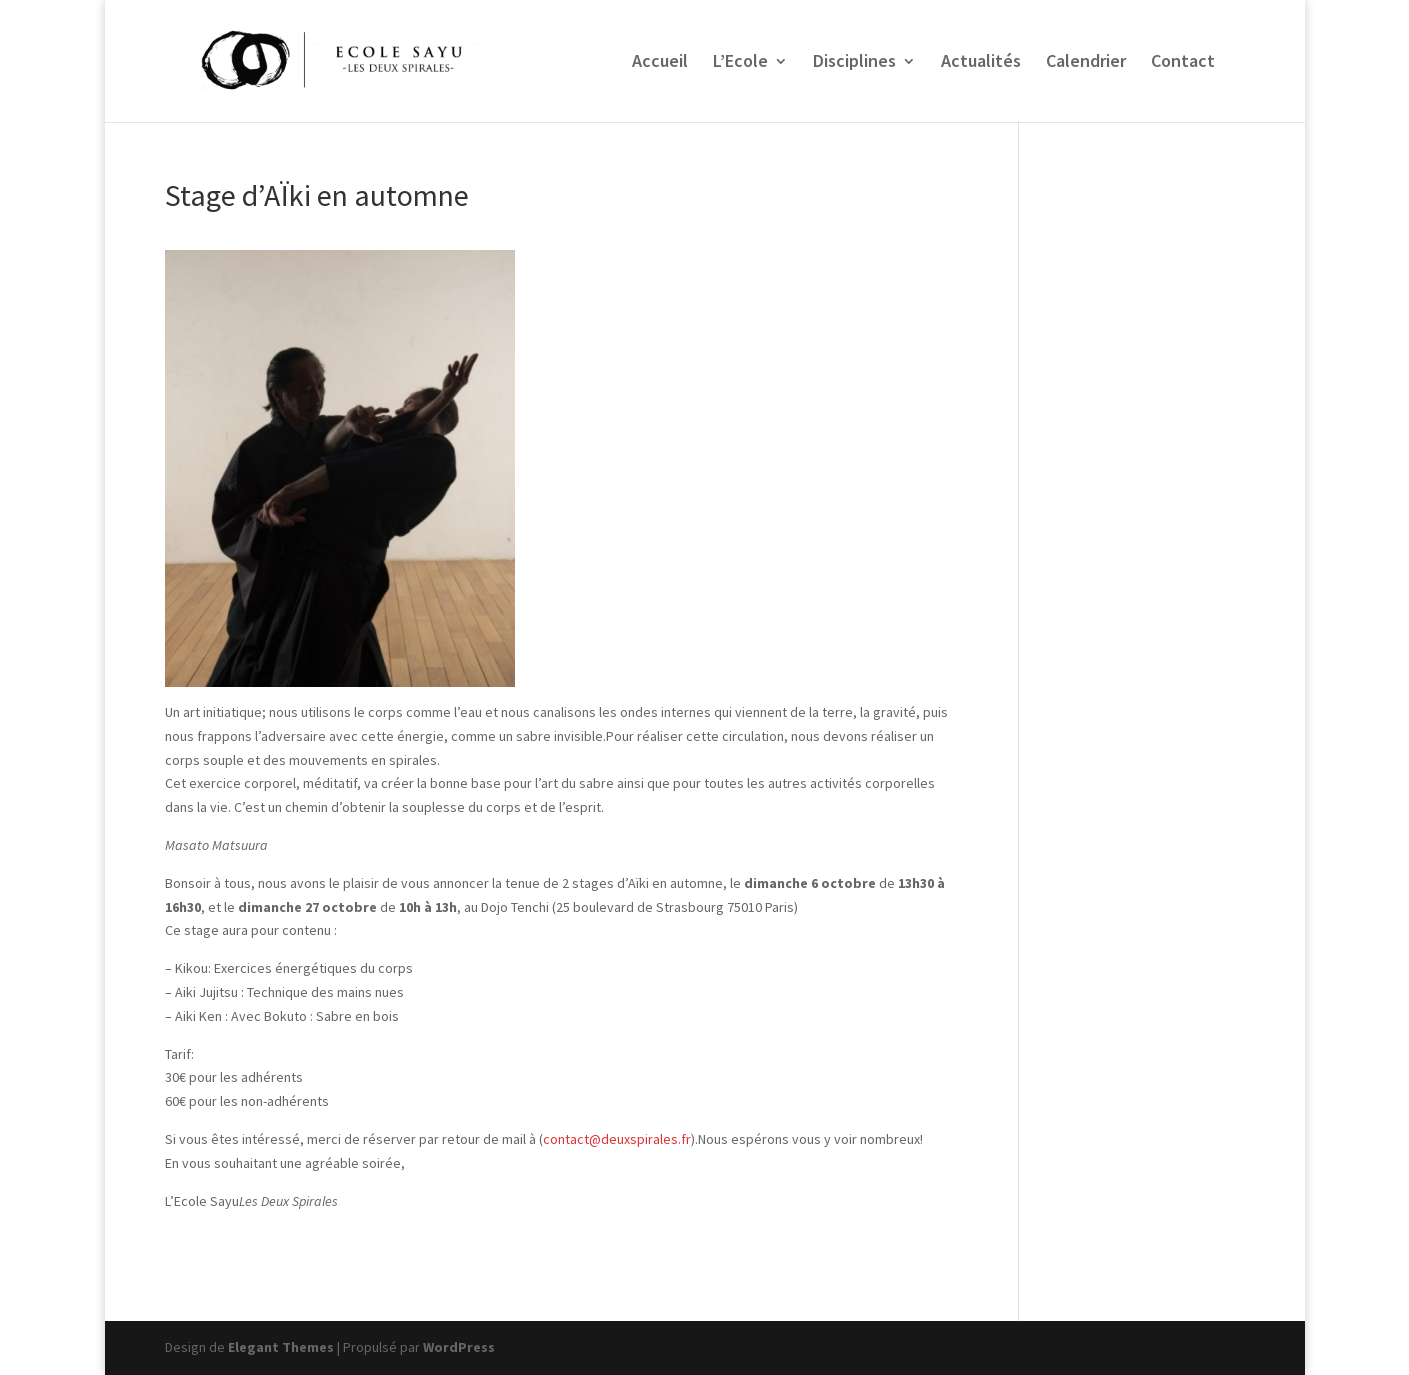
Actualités (981, 63)
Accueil (660, 63)
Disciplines (854, 63)
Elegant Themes (281, 1347)
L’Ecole (740, 63)
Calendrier (1086, 63)
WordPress (459, 1347)
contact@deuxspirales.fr (617, 1139)
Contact (1183, 63)
